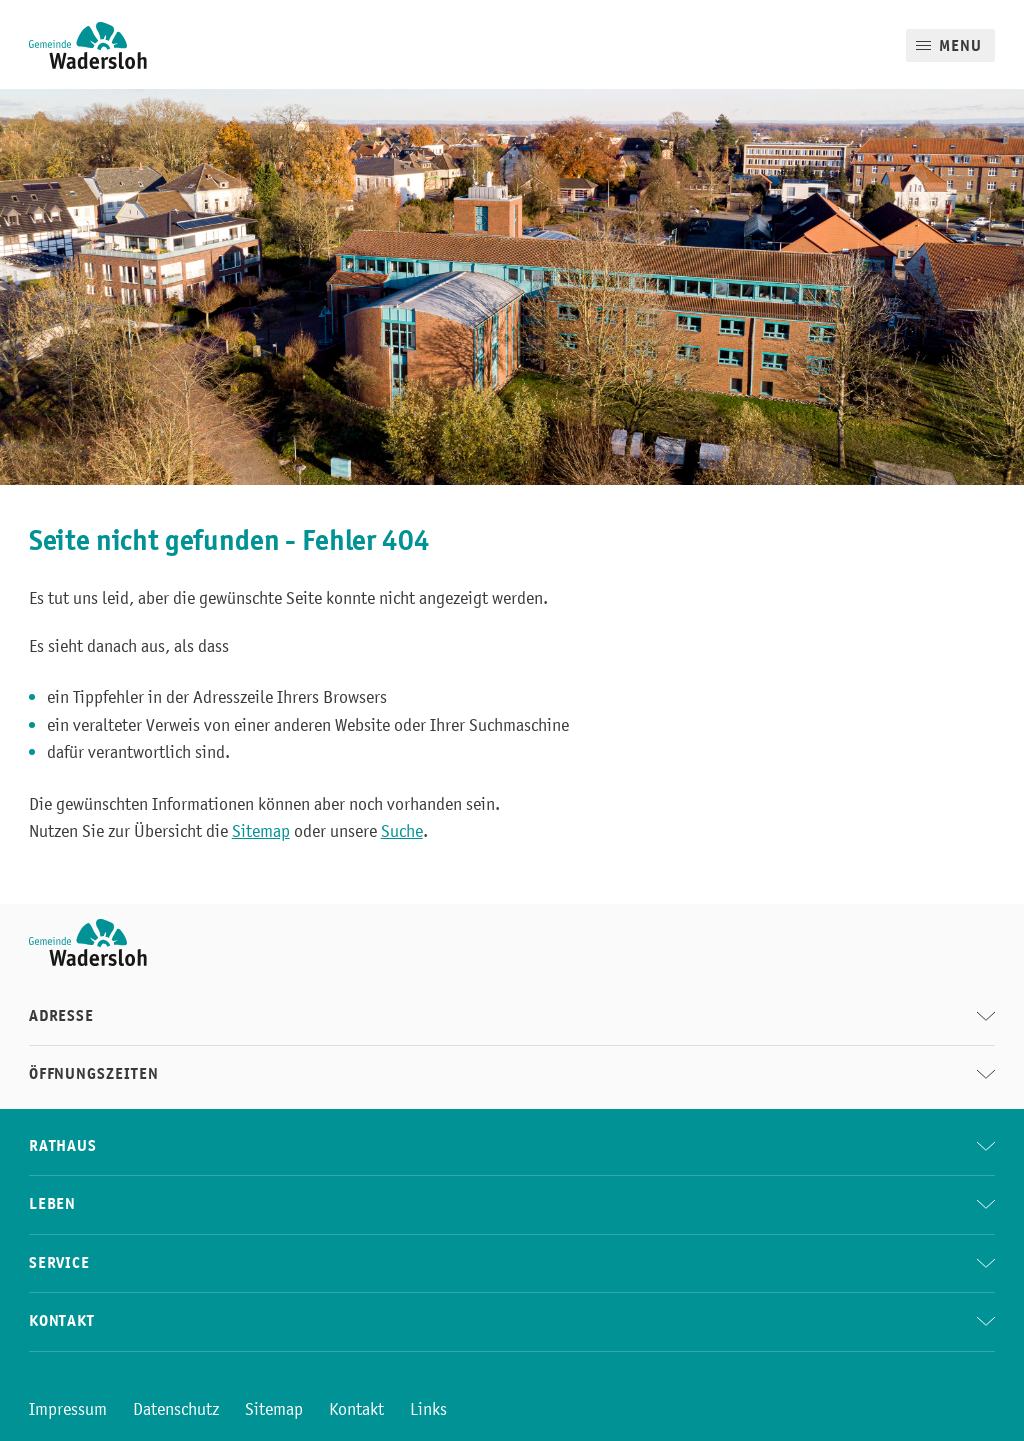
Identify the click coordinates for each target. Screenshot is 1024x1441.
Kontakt (356, 1409)
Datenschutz (176, 1409)
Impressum (68, 1409)
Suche (402, 831)
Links (428, 1409)
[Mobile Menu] (950, 45)
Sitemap (261, 831)
